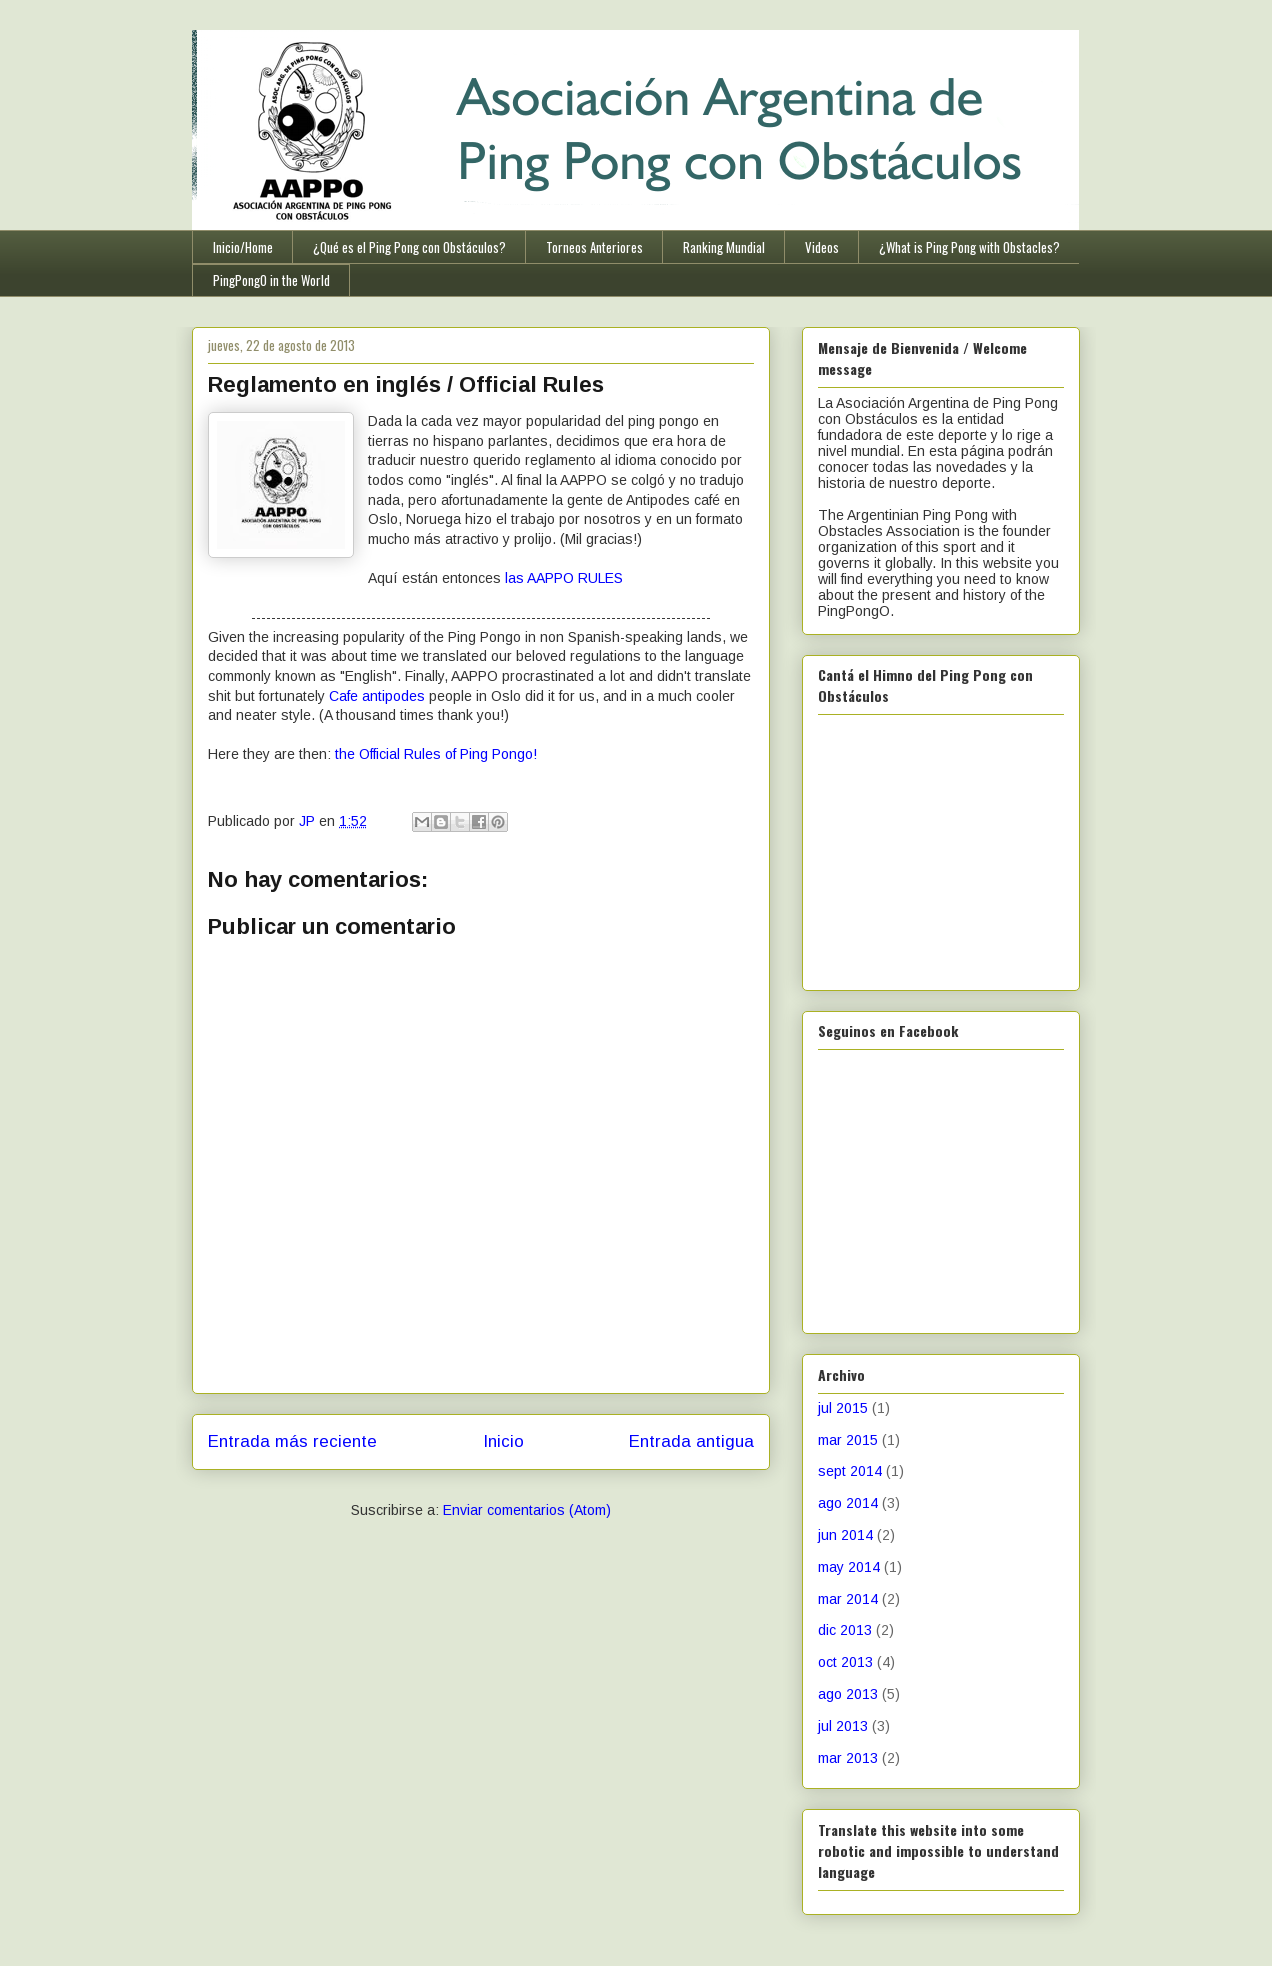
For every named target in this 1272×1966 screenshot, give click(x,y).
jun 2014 (845, 1535)
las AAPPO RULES (564, 578)
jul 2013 (843, 1726)
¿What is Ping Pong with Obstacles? (969, 247)
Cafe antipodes (377, 696)
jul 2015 (843, 1408)
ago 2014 (848, 1503)
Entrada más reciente (292, 1441)
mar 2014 (848, 1599)
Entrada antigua (691, 1441)
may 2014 (849, 1567)
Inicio (503, 1441)
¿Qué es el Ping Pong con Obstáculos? (409, 247)
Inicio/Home (243, 247)
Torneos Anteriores (594, 247)
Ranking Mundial (724, 247)
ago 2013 (848, 1694)
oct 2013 (845, 1662)
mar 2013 (848, 1758)
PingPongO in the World (271, 280)
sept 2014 (850, 1471)
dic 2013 (845, 1630)
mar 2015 (848, 1440)
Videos (822, 247)
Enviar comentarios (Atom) (527, 1510)
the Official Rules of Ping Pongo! (436, 754)
